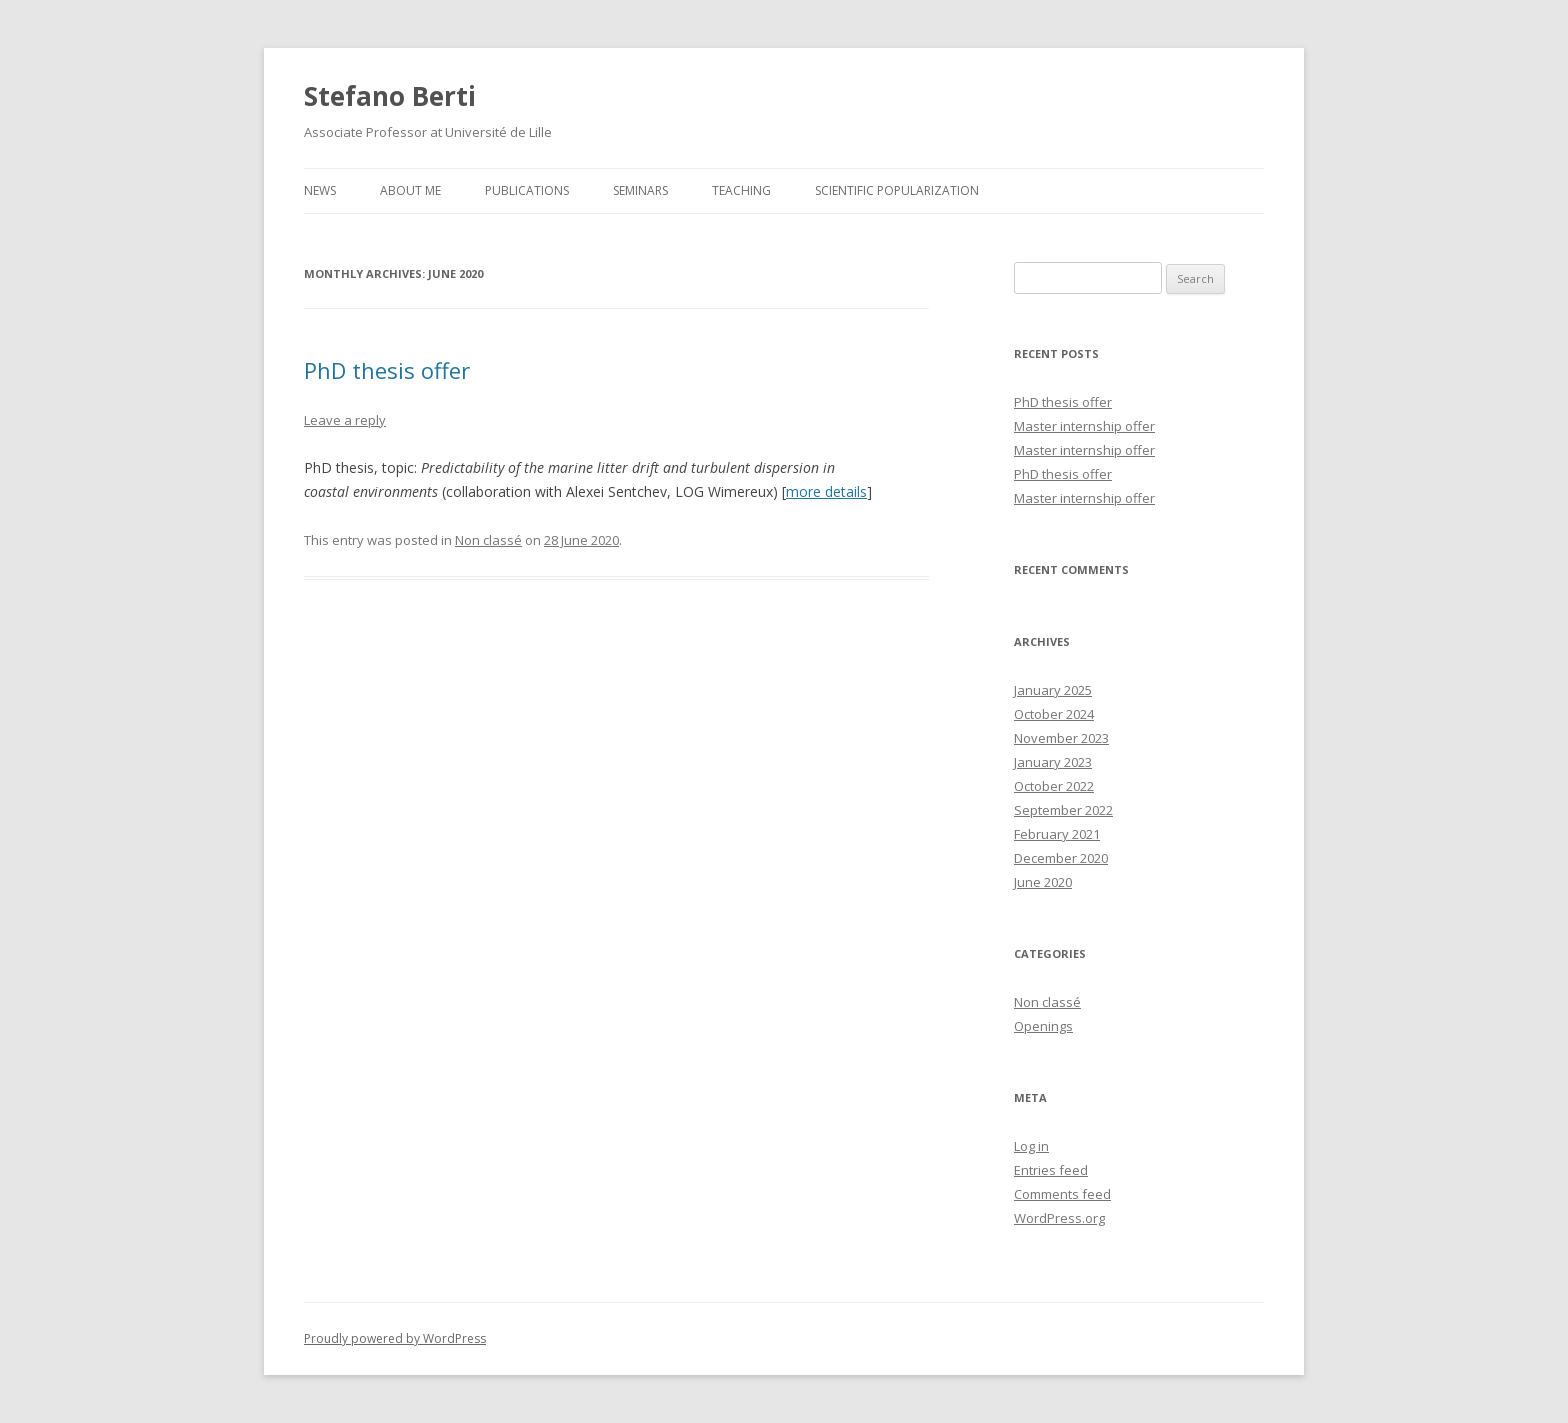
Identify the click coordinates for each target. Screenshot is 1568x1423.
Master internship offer (1084, 426)
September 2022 (1063, 810)
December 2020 (1061, 858)
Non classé (488, 540)
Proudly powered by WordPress (395, 1338)
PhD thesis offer (387, 370)
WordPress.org (1059, 1218)
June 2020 (1043, 882)
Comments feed (1062, 1194)
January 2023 (1053, 762)
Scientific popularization (897, 190)
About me (410, 190)
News (320, 190)
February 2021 (1057, 834)
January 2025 (1053, 690)
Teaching (741, 190)
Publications (527, 190)
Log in (1031, 1146)
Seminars (640, 190)
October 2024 (1054, 714)
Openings (1043, 1026)
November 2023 (1061, 738)
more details (826, 491)
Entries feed (1051, 1170)
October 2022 (1054, 786)
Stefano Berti (390, 96)
